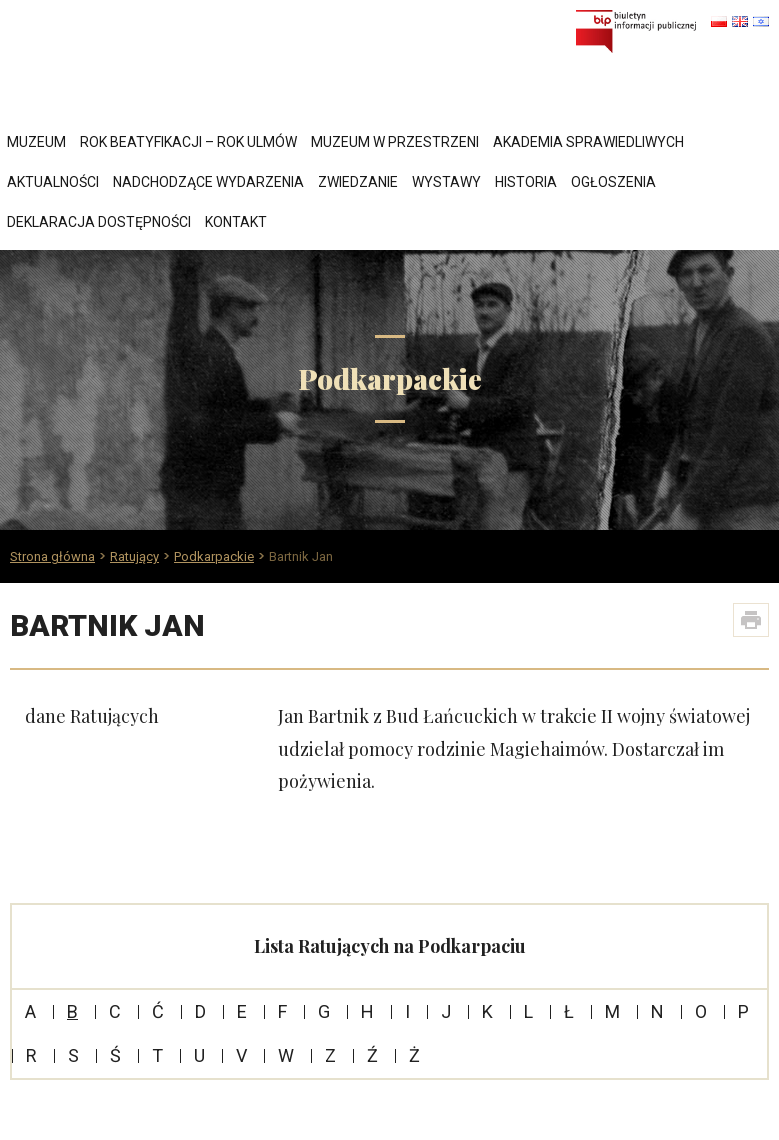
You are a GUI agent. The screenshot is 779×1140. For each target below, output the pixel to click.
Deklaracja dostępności (99, 222)
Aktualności (53, 182)
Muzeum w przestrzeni (395, 142)
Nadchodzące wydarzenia (208, 182)
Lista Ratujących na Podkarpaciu (390, 946)
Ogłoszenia (613, 182)
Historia (526, 182)
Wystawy (446, 182)
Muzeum (36, 142)
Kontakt (236, 222)
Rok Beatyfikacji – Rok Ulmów (188, 142)
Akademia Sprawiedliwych (588, 142)
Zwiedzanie (358, 182)
